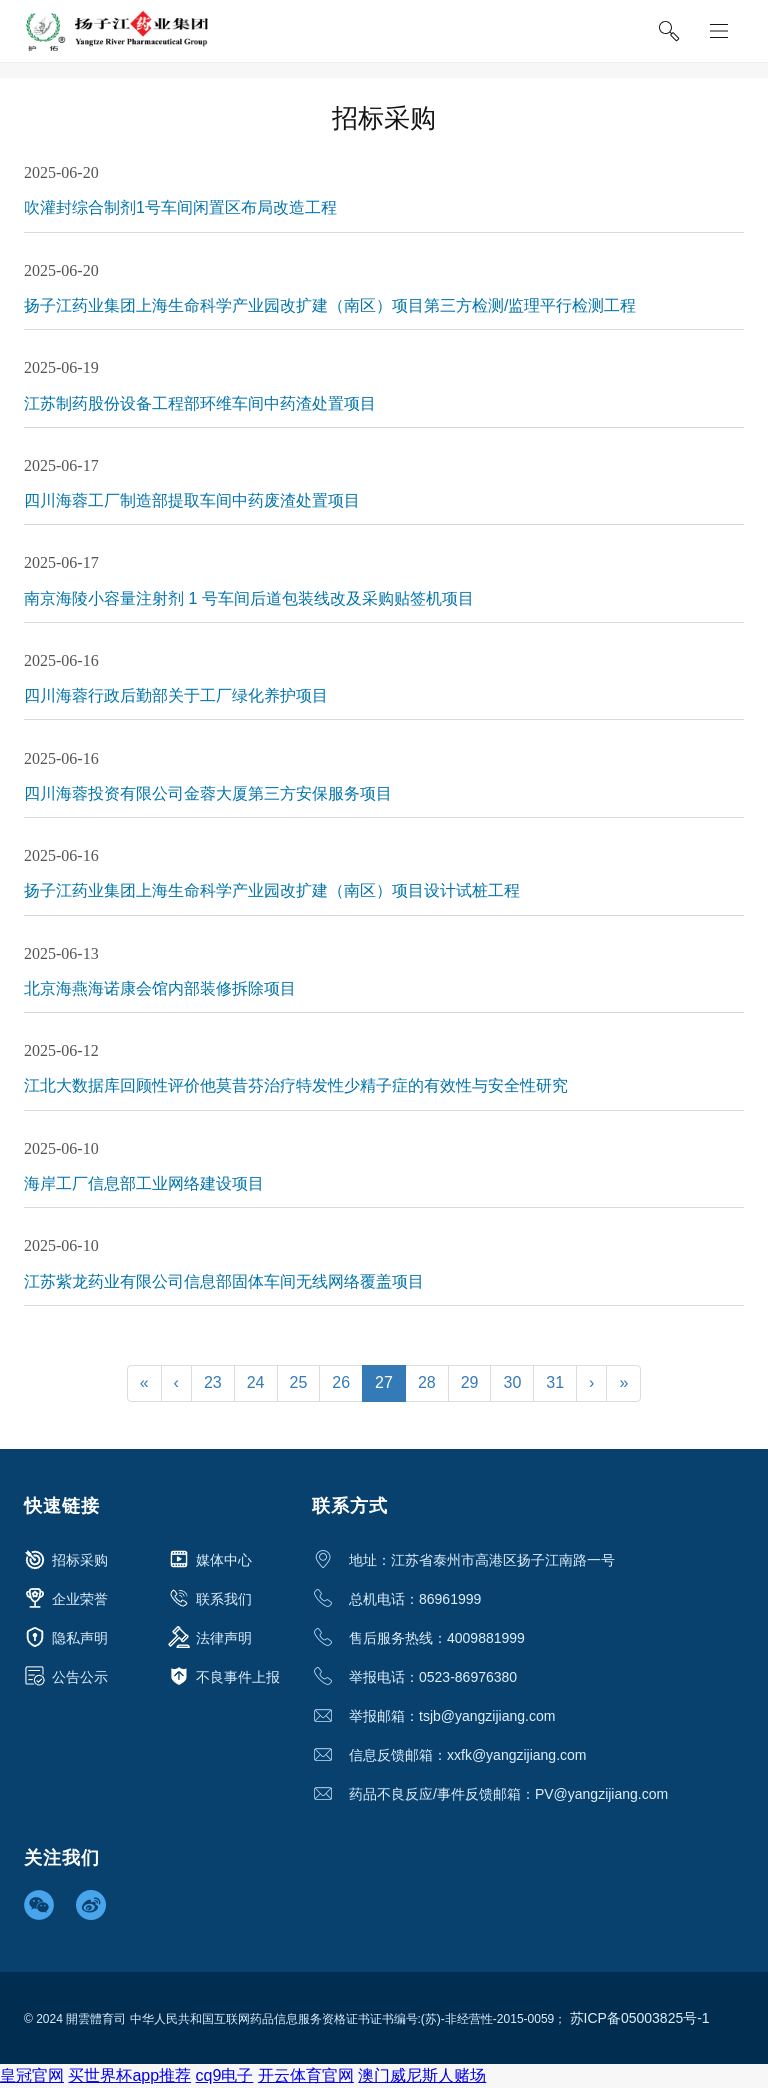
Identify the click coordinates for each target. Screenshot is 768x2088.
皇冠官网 (32, 2075)
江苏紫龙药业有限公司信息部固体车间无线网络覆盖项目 (224, 1281)
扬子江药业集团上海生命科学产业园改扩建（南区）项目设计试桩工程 (272, 890)
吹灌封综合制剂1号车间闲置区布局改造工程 (180, 207)
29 (470, 1382)
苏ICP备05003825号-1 (640, 2018)
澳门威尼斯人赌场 (422, 2075)
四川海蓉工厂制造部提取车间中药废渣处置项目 (192, 500)
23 (213, 1382)
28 (427, 1382)
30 (512, 1382)
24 (256, 1382)
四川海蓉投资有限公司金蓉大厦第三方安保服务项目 (208, 793)
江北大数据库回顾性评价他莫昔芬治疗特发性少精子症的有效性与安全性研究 (296, 1085)
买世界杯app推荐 (129, 2075)
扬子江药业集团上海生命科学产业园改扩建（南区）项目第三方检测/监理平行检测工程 (330, 305)
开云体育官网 (306, 2075)
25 (299, 1382)
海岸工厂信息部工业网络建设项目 (144, 1183)
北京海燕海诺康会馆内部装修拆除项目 (160, 988)
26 (341, 1382)
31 (555, 1382)
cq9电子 (225, 2075)
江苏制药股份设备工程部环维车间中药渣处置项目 (200, 403)
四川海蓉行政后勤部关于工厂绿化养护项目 (176, 695)
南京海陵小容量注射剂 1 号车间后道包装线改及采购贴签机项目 (249, 598)
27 (384, 1382)
